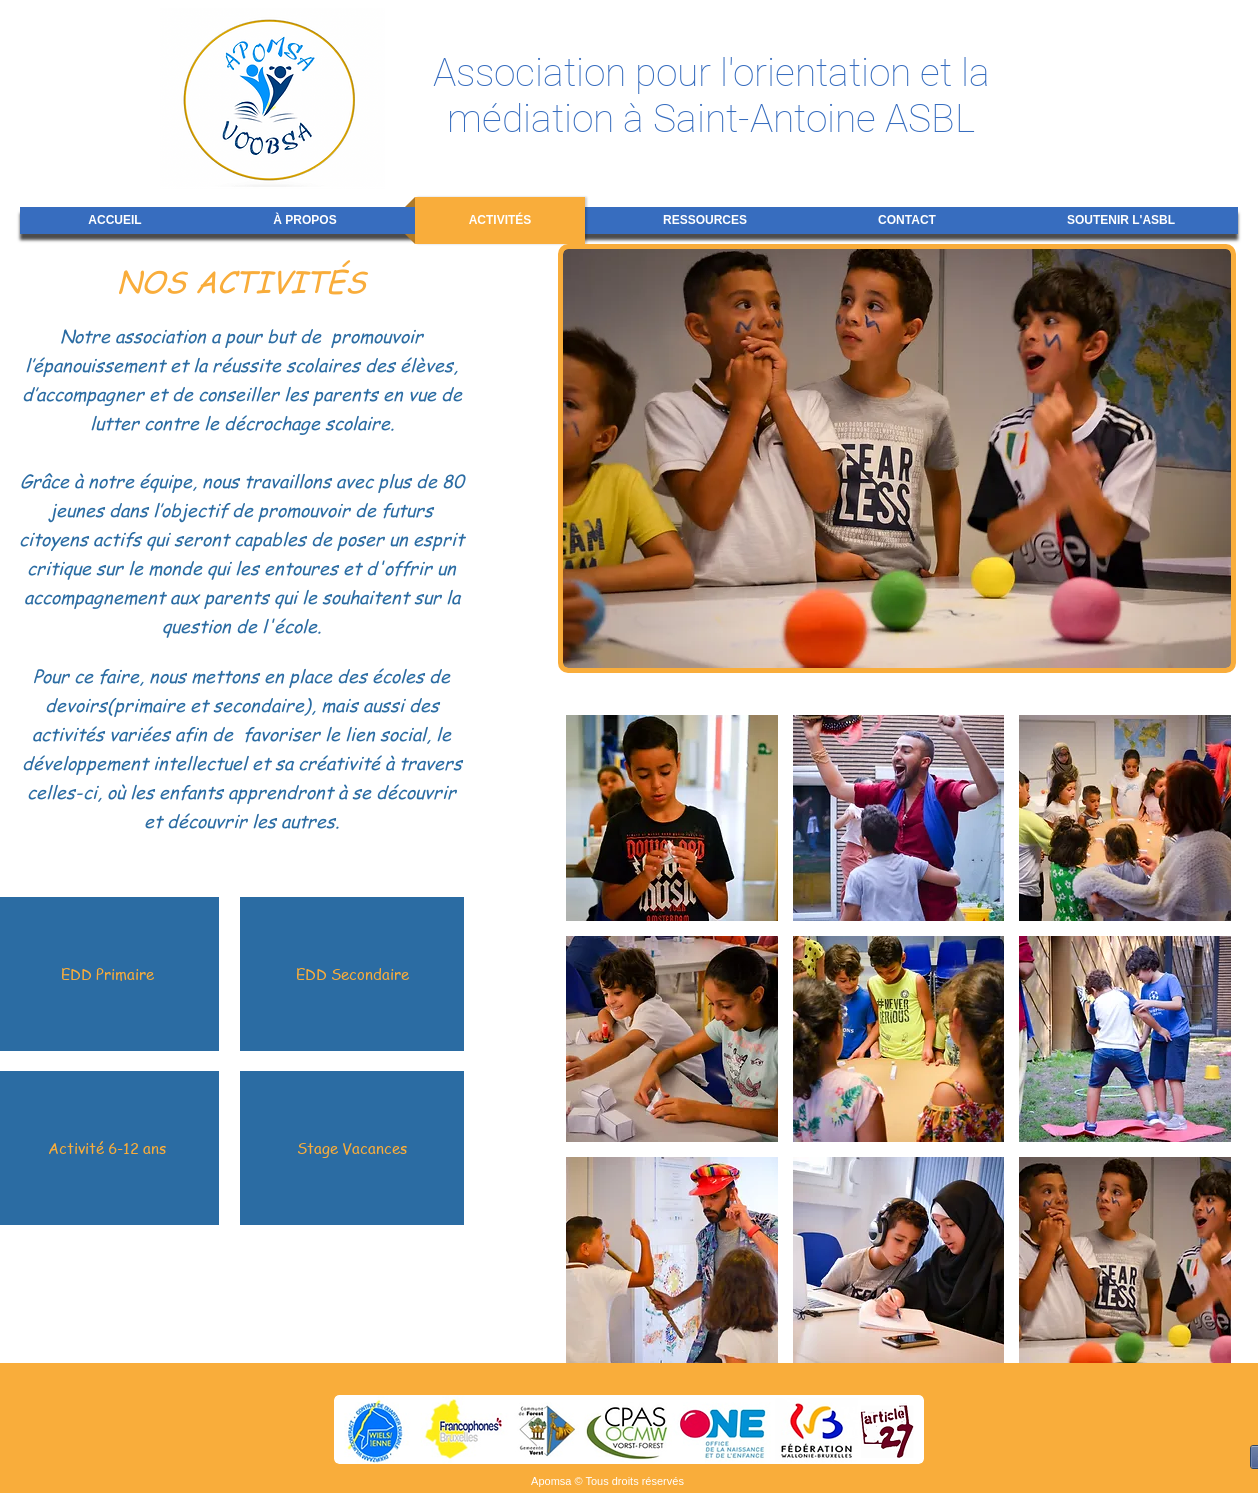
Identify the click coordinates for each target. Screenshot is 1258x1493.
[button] (672, 818)
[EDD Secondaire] (352, 974)
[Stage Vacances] (352, 1148)
